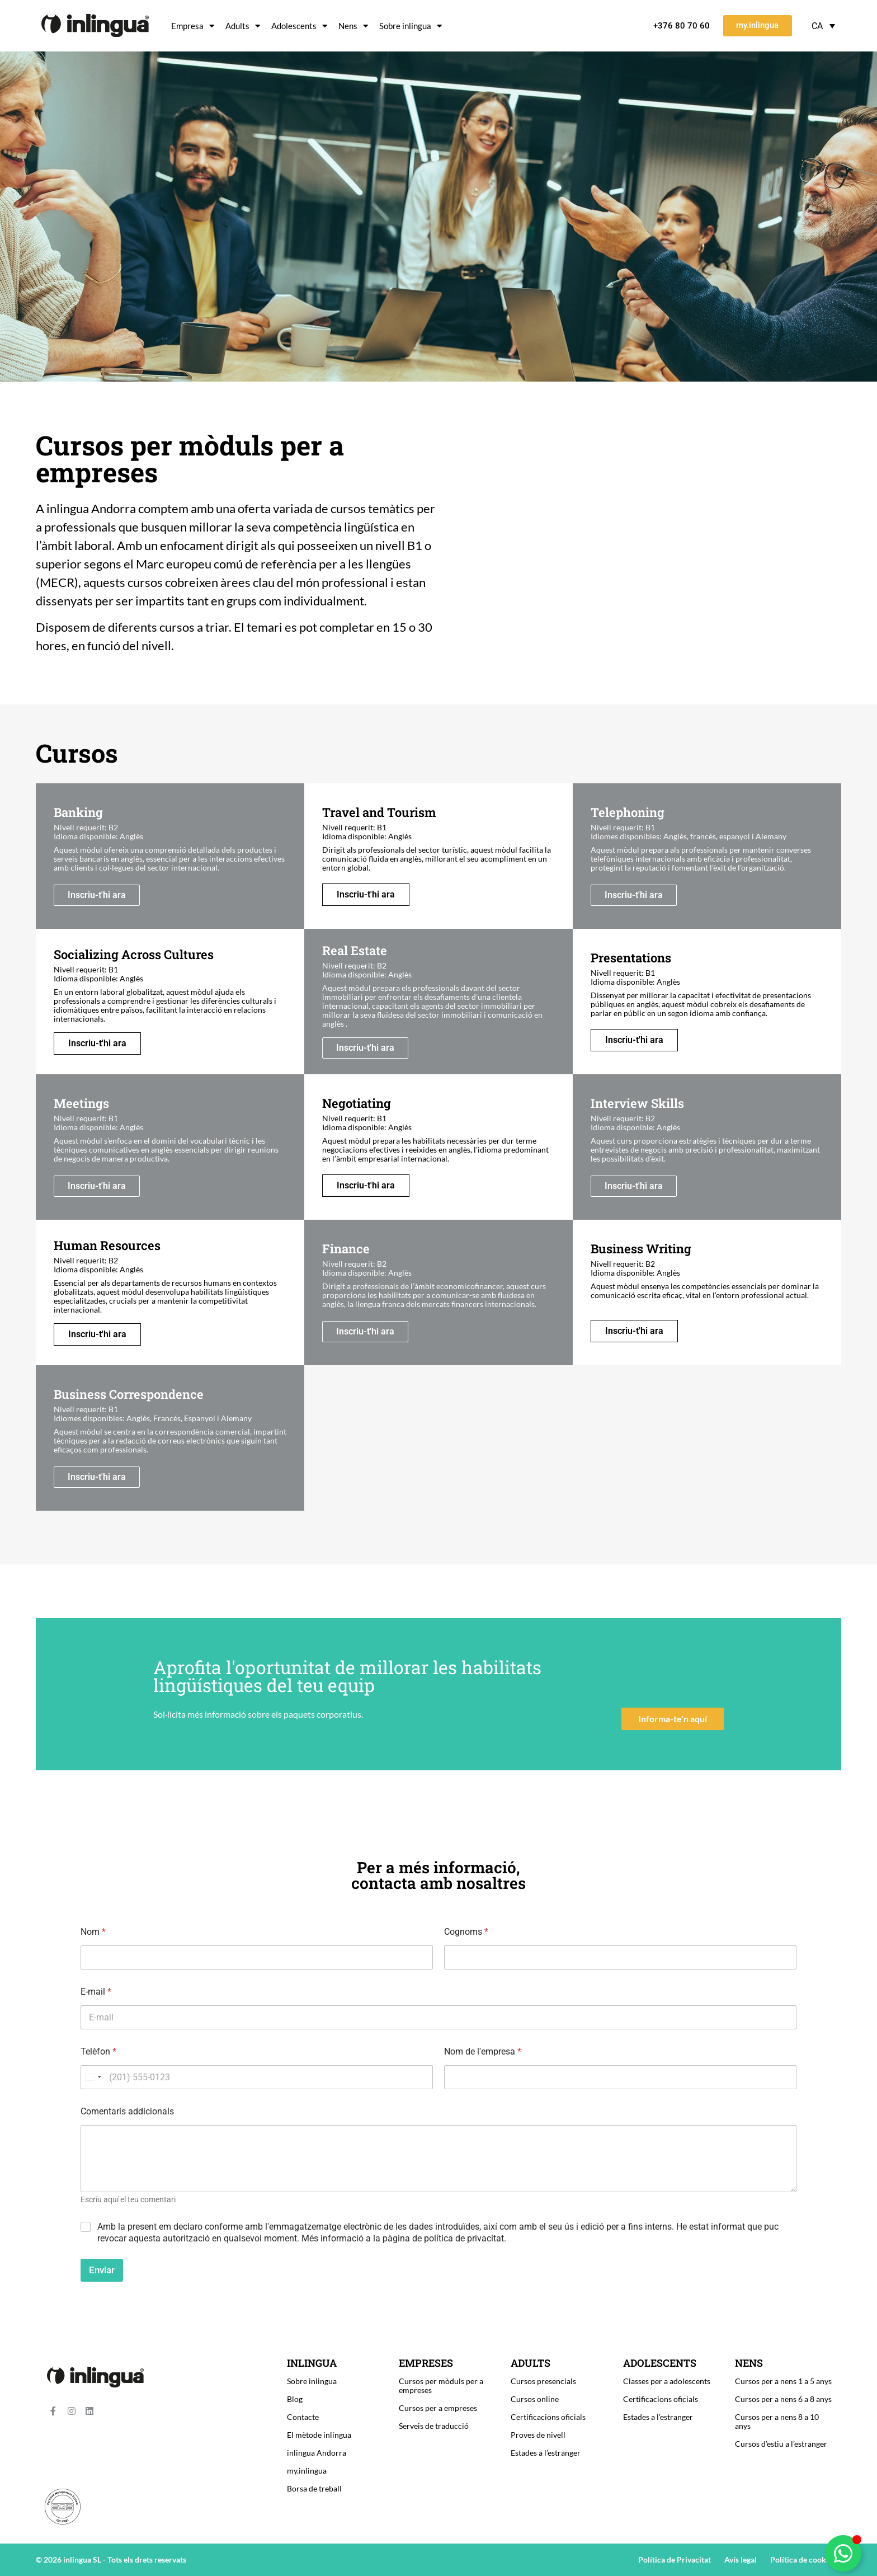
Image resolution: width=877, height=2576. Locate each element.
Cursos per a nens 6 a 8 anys (783, 2399)
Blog (295, 2399)
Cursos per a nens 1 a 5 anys (783, 2381)
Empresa (192, 26)
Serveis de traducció (434, 2426)
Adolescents (299, 26)
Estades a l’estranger (546, 2452)
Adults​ (242, 26)
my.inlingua (307, 2470)
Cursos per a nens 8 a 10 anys (777, 2421)
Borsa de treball (314, 2488)
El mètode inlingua (319, 2434)
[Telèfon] (257, 2077)
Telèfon (98, 2051)
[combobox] (93, 2077)
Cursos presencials (543, 2381)
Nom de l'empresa (482, 2051)
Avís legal (740, 2559)
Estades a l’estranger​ (658, 2417)
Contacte (303, 2417)
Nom (93, 1931)
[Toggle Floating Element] (843, 2553)
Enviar (102, 2270)
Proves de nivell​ (538, 2434)
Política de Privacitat (674, 2559)
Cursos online (535, 2399)
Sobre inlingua (410, 26)
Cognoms (466, 1931)
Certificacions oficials (660, 2399)
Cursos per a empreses (438, 2408)
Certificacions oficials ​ (549, 2417)
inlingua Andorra (316, 2452)
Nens (353, 26)
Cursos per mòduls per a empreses (441, 2385)
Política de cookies (803, 2559)
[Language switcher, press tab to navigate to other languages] (823, 26)
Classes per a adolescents (666, 2381)
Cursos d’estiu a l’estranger (781, 2443)
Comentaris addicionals (127, 2111)
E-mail (96, 1991)
